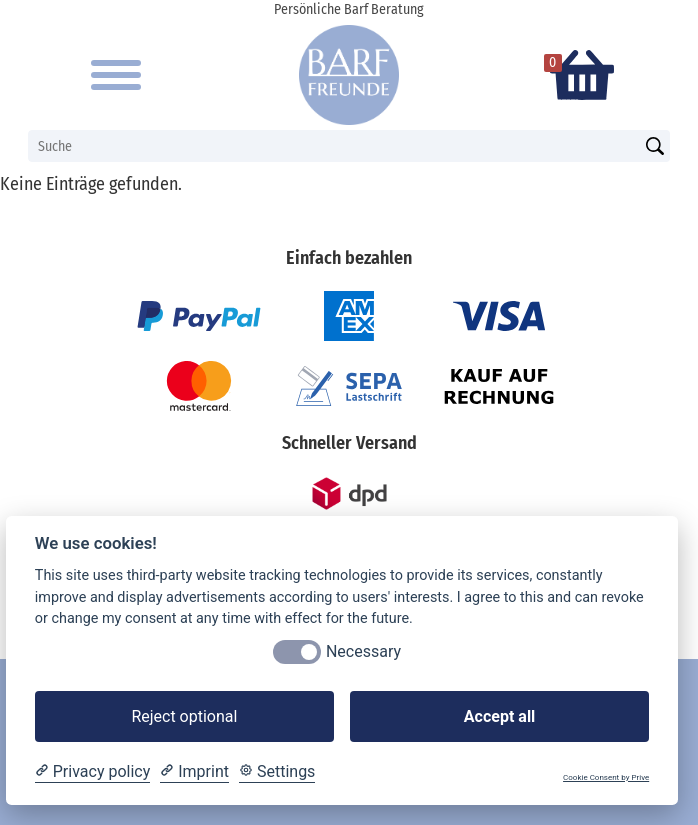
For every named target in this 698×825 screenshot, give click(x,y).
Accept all (499, 716)
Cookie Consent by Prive (606, 777)
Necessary (363, 651)
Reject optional (184, 716)
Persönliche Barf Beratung (349, 9)
